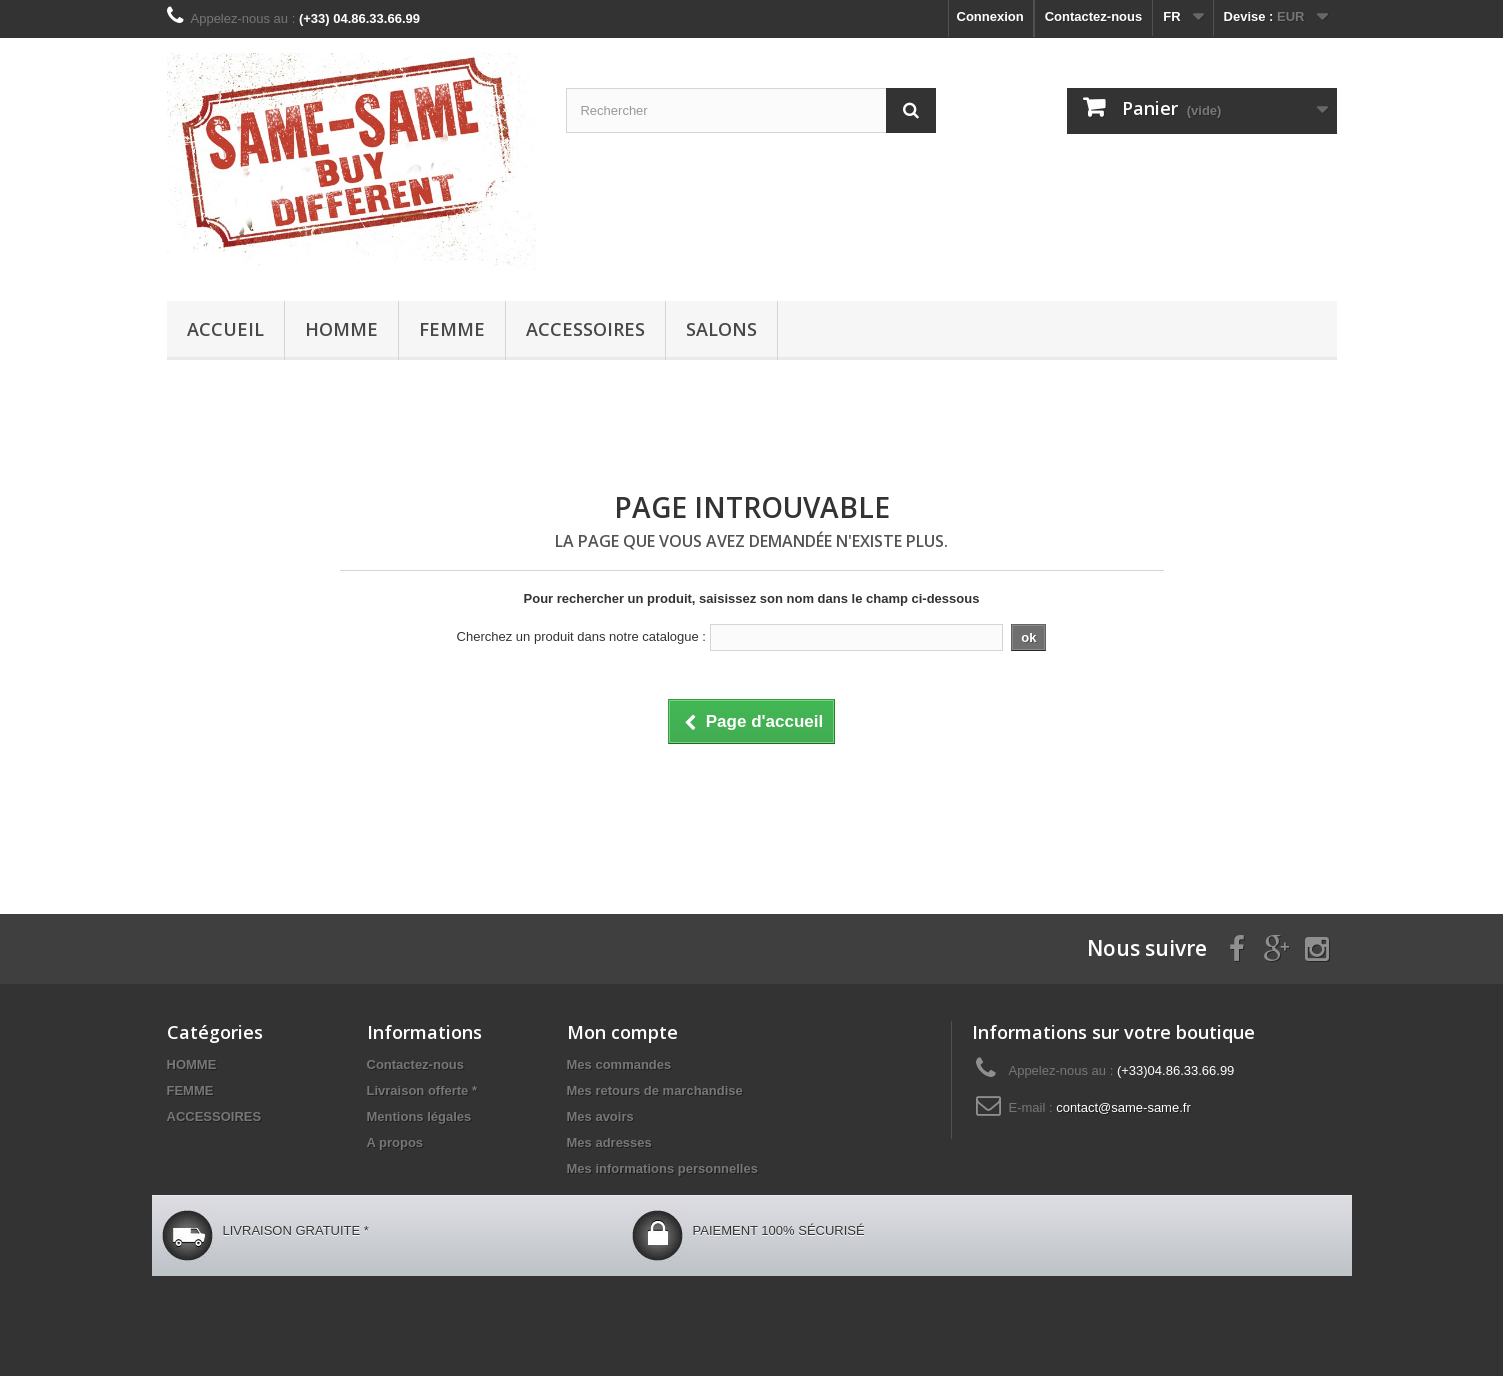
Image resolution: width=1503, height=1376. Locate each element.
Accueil (225, 329)
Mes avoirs (600, 1116)
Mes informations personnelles (662, 1168)
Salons (721, 329)
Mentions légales (419, 1116)
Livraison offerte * (422, 1090)
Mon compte (622, 1032)
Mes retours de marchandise (655, 1090)
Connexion (990, 16)
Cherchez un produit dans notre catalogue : (581, 636)
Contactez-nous (1094, 16)
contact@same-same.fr (1123, 1107)
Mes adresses (609, 1142)
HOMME (341, 329)
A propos (395, 1142)
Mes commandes (619, 1064)
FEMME (452, 329)
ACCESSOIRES (585, 329)
